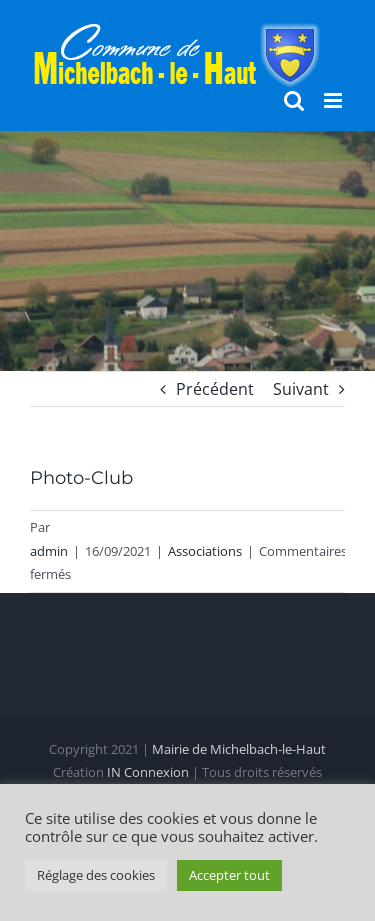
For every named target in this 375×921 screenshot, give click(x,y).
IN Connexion (148, 772)
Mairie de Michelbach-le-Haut (239, 749)
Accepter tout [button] (229, 875)
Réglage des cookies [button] (96, 875)
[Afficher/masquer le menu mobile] (334, 100)
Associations (205, 551)
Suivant (301, 389)
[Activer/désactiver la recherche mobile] (294, 100)
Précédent (215, 389)
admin (49, 551)
